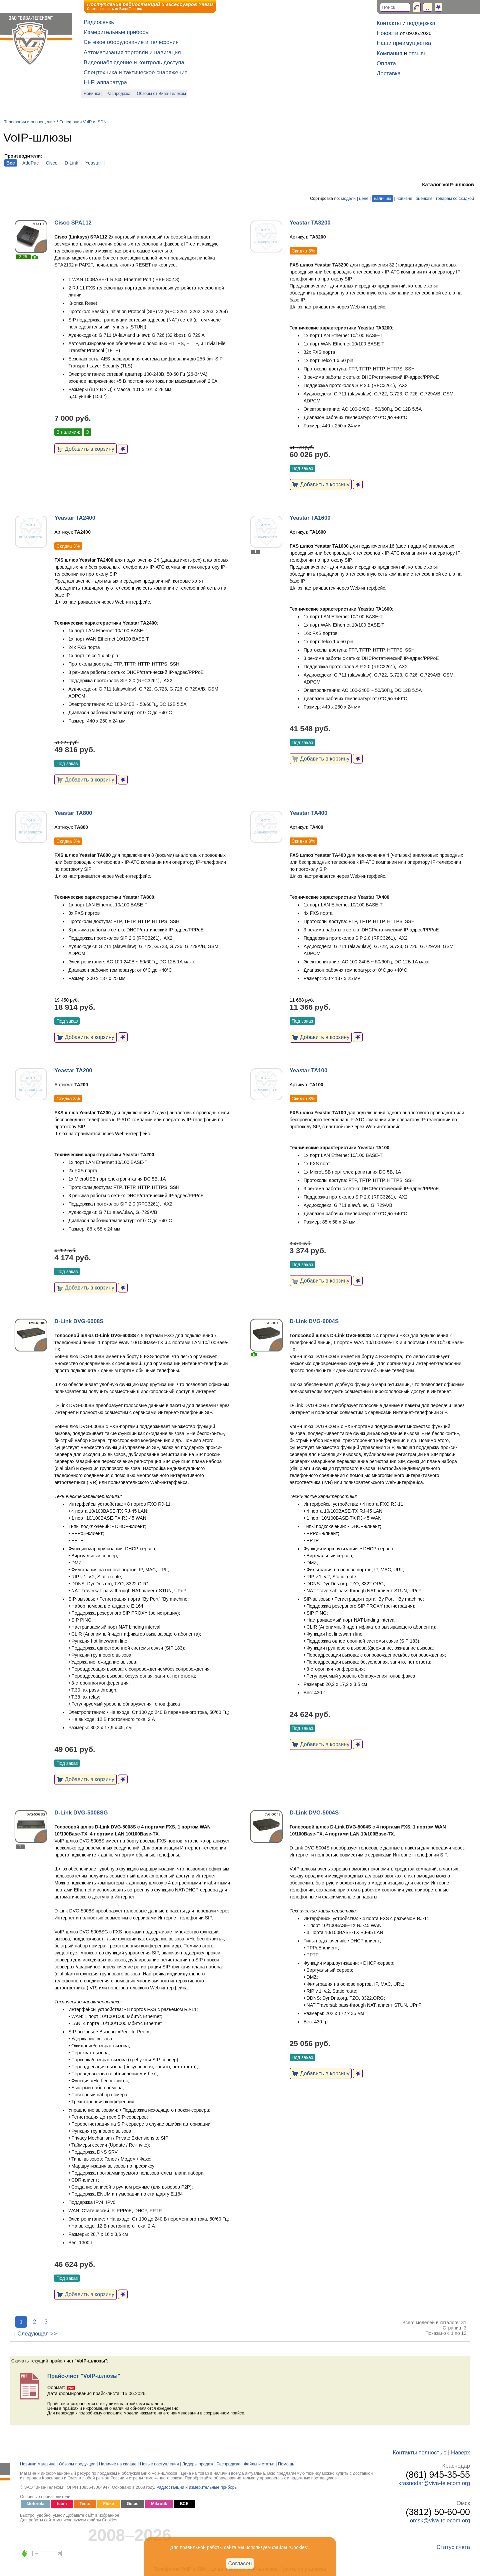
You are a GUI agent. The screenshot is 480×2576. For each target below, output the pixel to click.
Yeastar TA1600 (310, 518)
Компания (389, 53)
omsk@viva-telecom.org (440, 2520)
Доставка (389, 73)
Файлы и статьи (259, 2464)
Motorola (35, 2503)
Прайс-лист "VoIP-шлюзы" (83, 2376)
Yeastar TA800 (73, 813)
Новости (387, 33)
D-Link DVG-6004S (314, 1321)
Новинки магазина (37, 2464)
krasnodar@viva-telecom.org (434, 2483)
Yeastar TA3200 (310, 223)
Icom (62, 2503)
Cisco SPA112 (73, 223)
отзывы (418, 53)
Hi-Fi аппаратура (105, 82)
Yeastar (93, 163)
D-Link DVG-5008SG (81, 1812)
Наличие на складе (118, 2464)
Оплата (386, 63)
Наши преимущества (404, 43)
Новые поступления (159, 2464)
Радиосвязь (99, 22)
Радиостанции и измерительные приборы (197, 2487)
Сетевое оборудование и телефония (131, 42)
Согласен (240, 2563)
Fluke (108, 2503)
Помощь (286, 2464)
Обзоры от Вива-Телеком (161, 93)
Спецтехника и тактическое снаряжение (136, 72)
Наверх (460, 2452)
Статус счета (453, 2547)
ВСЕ (184, 2503)
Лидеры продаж (197, 2464)
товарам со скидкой (455, 198)
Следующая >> (37, 2333)
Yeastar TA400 (309, 813)
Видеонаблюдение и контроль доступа (134, 62)
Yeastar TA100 (309, 1070)
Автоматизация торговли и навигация (132, 52)
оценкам (424, 198)
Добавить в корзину (85, 449)
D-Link (71, 163)
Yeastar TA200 (73, 1070)
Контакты (389, 23)
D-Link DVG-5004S (314, 1812)
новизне (404, 198)
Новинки (92, 93)
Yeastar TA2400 (74, 518)
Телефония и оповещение (29, 122)
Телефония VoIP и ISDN (83, 122)
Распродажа (119, 93)
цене (363, 198)
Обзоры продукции (77, 2464)
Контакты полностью (419, 2452)
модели (348, 198)
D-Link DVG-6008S (78, 1321)
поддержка (421, 23)
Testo (85, 2503)
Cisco (52, 163)
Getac (132, 2503)
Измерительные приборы (117, 32)
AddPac (30, 163)
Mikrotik (159, 2503)
